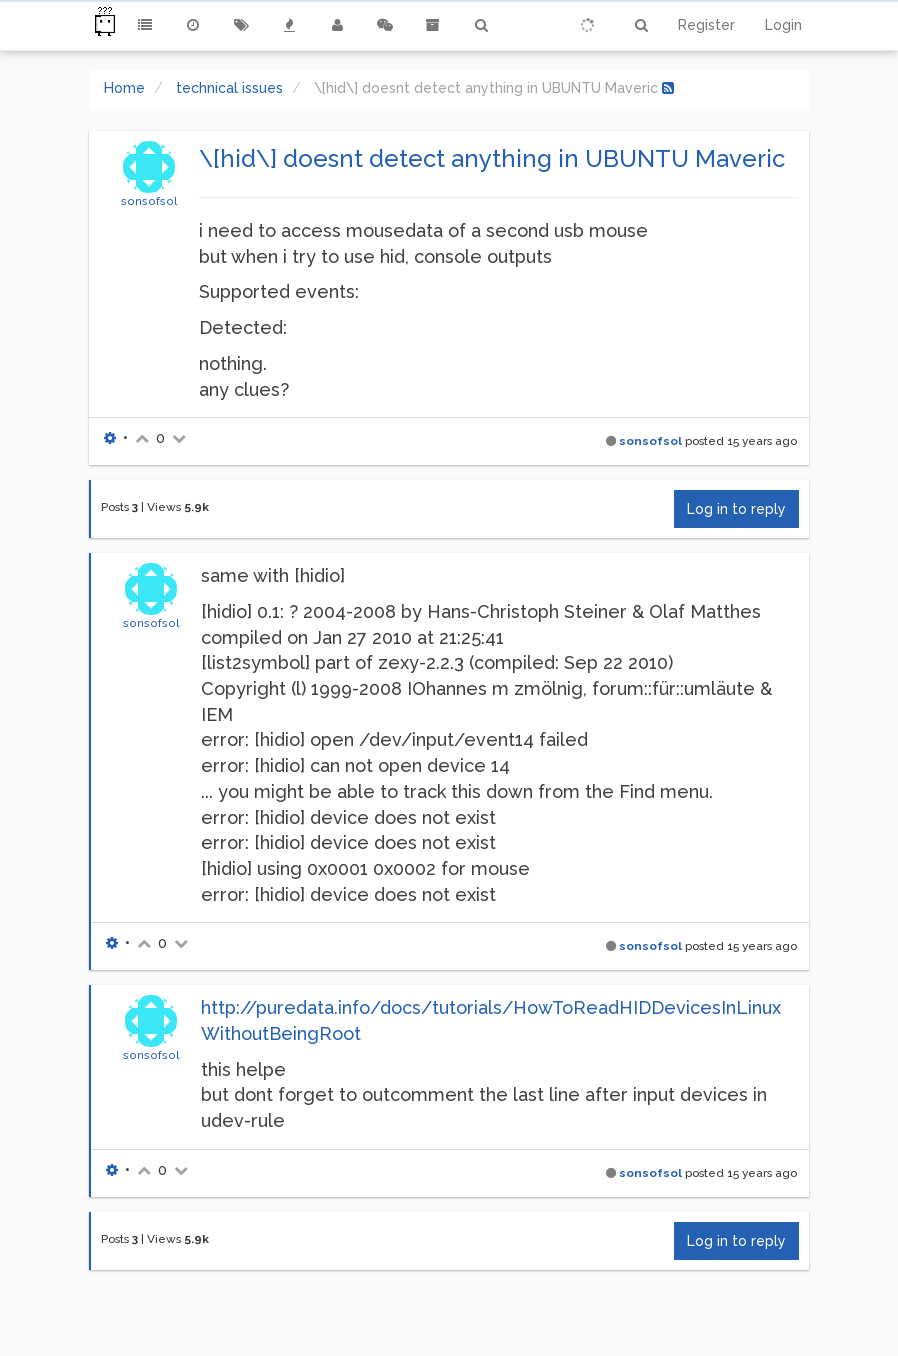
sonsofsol (149, 201)
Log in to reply (736, 509)
